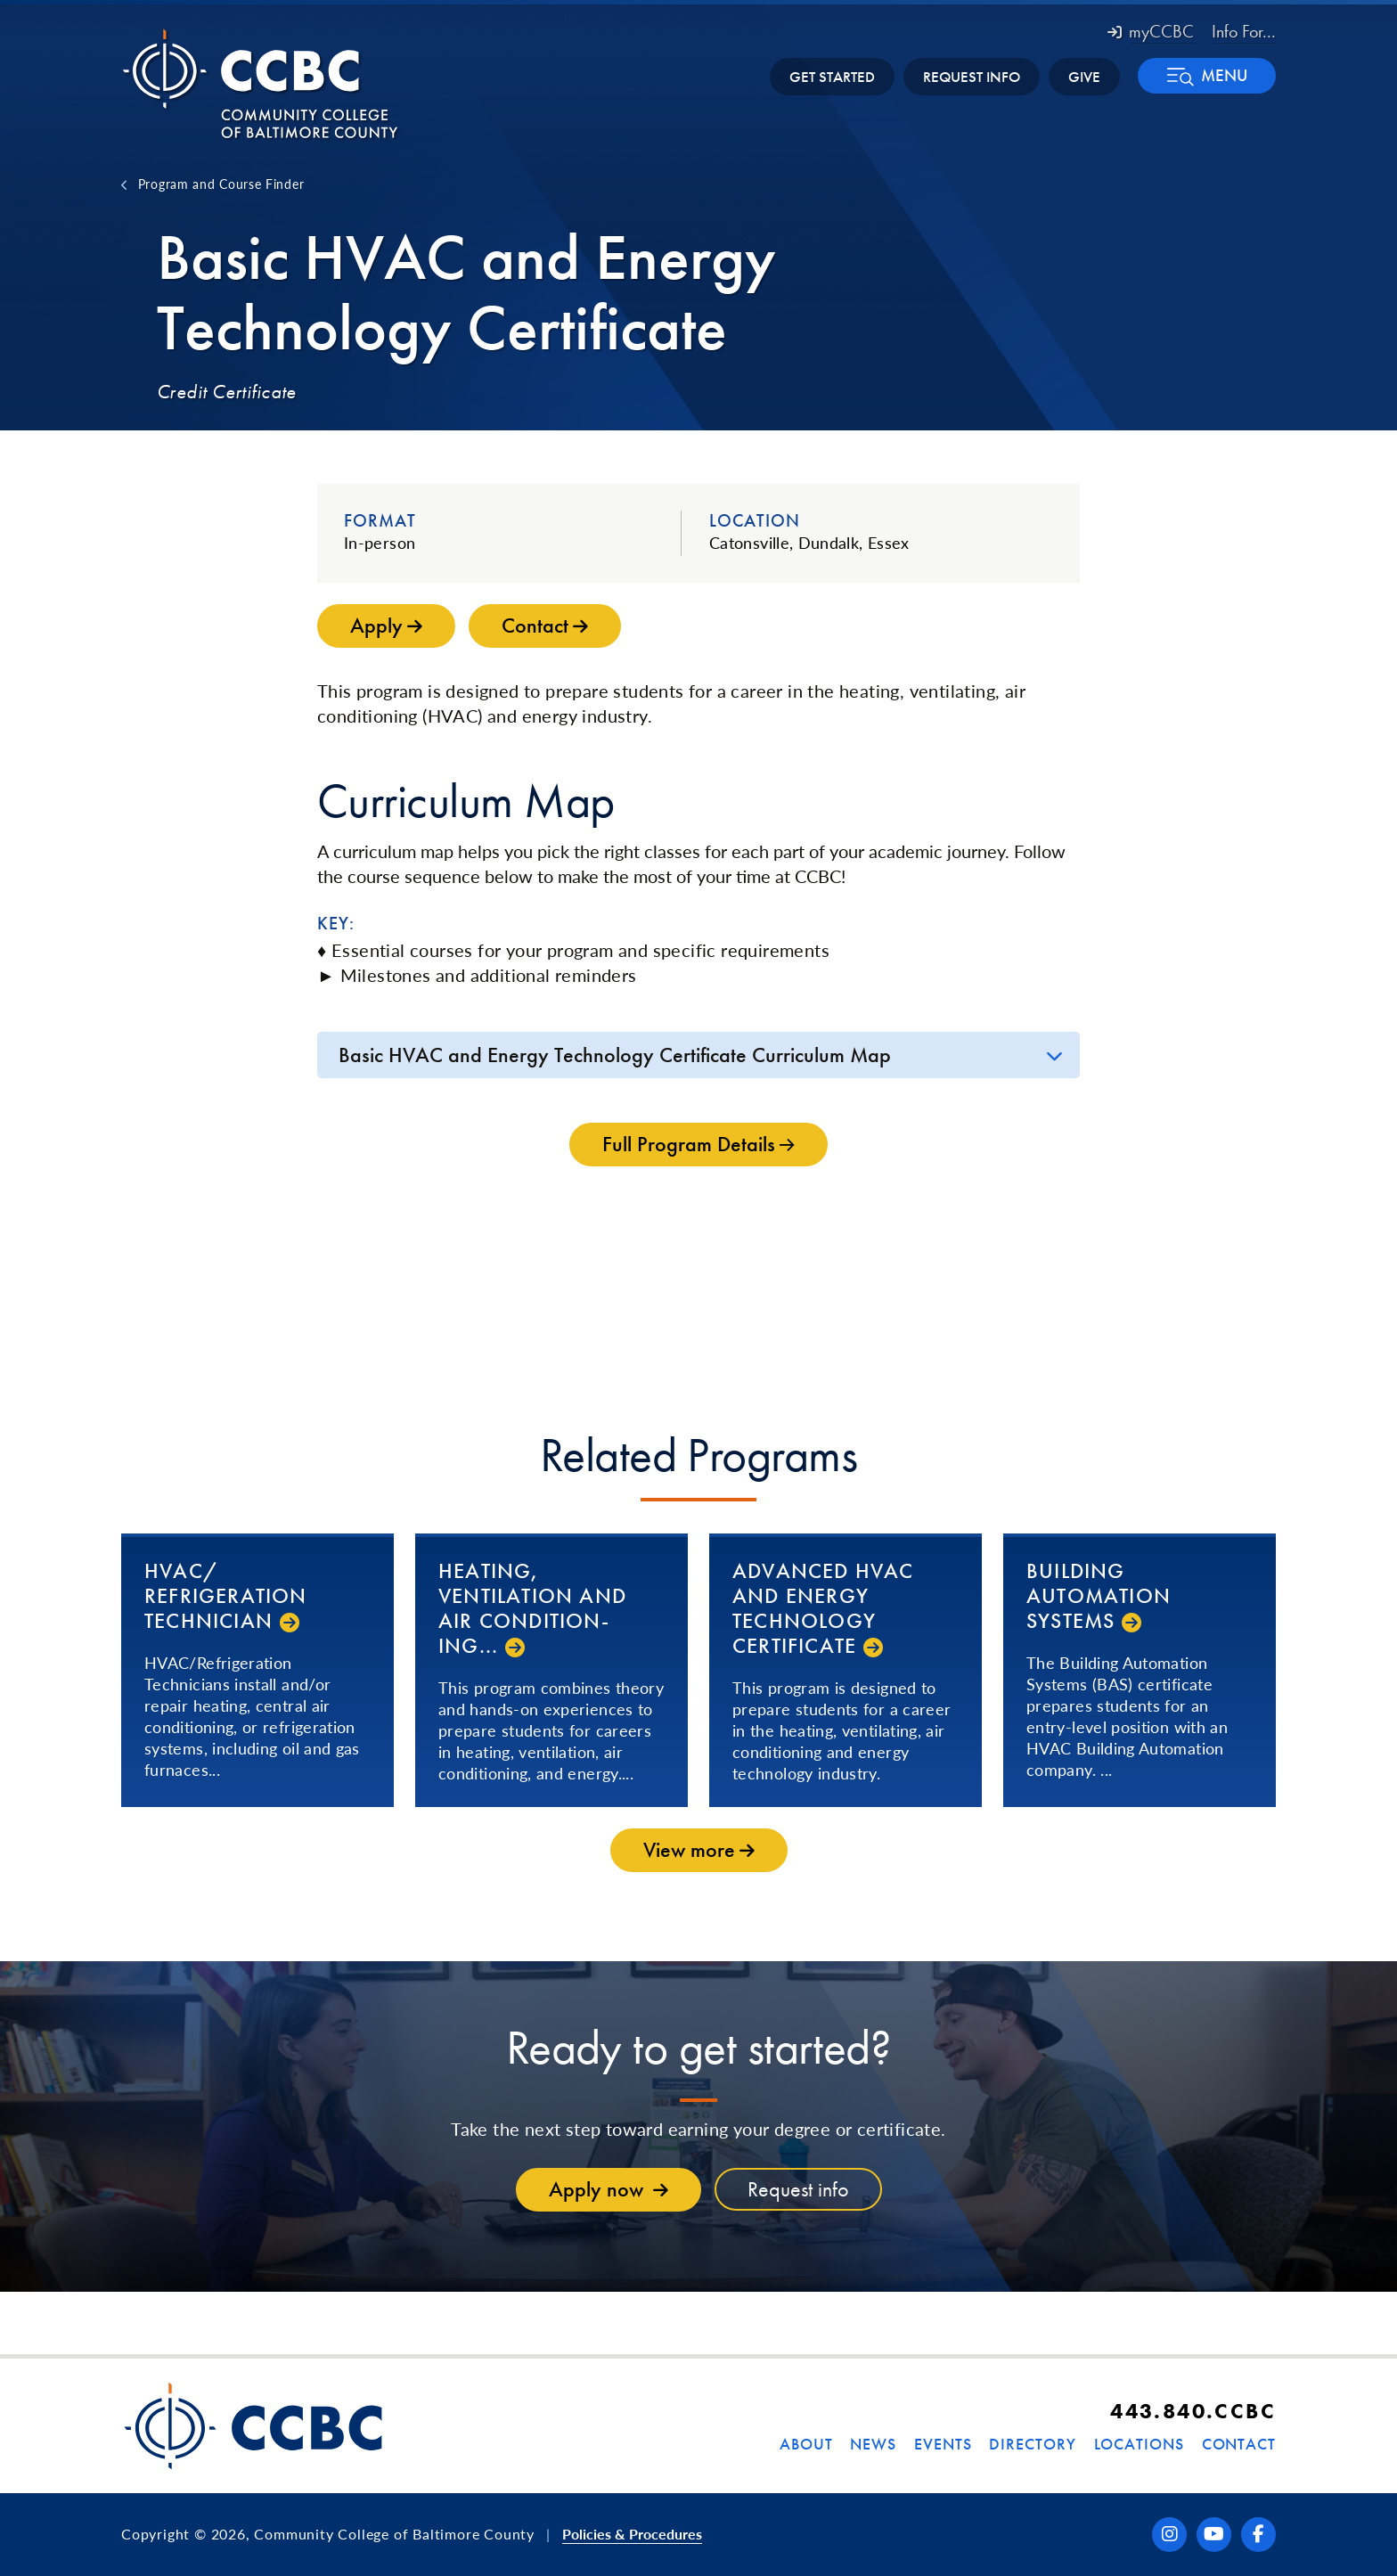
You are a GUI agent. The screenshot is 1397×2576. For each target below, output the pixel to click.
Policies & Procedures (632, 2533)
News (873, 2443)
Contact (1239, 2443)
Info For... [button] (1244, 31)
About (806, 2443)
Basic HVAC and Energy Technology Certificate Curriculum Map (615, 1054)
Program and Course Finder (221, 183)
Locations (1139, 2443)
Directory (1032, 2443)
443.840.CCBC (1193, 2411)
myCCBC (1150, 31)
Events (942, 2443)
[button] (1207, 76)
